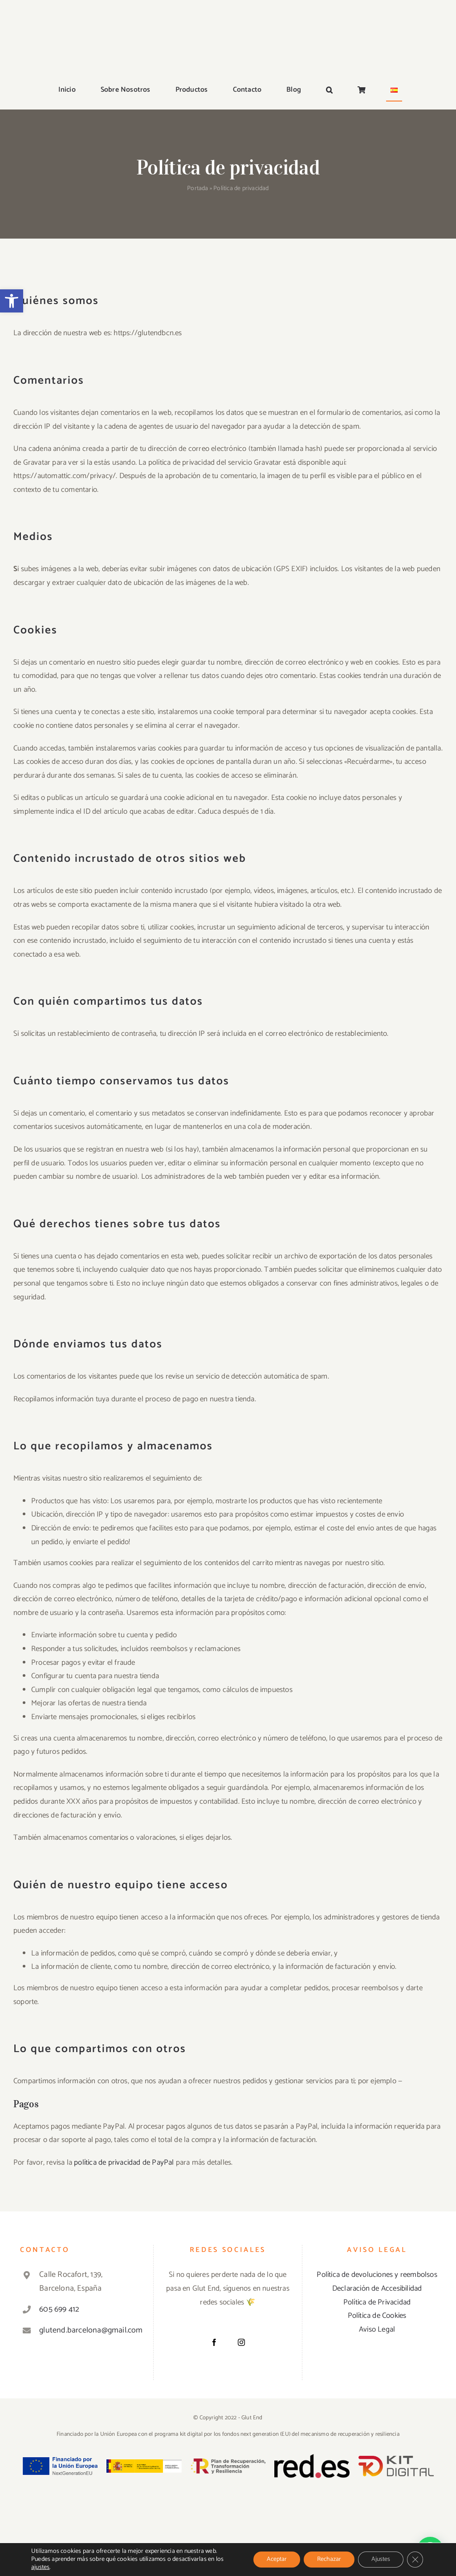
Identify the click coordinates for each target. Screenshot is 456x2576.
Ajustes (380, 2559)
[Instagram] (241, 2342)
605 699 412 (59, 2309)
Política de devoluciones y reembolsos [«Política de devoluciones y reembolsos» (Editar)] (377, 2274)
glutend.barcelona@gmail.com (88, 2330)
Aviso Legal (377, 2329)
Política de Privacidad (377, 2302)
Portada (197, 188)
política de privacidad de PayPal (124, 2162)
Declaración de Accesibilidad (377, 2288)
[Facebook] (214, 2342)
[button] (11, 300)
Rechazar (329, 2559)
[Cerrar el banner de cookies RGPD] (415, 2560)
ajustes (40, 2568)
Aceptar (277, 2559)
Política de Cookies (377, 2315)
